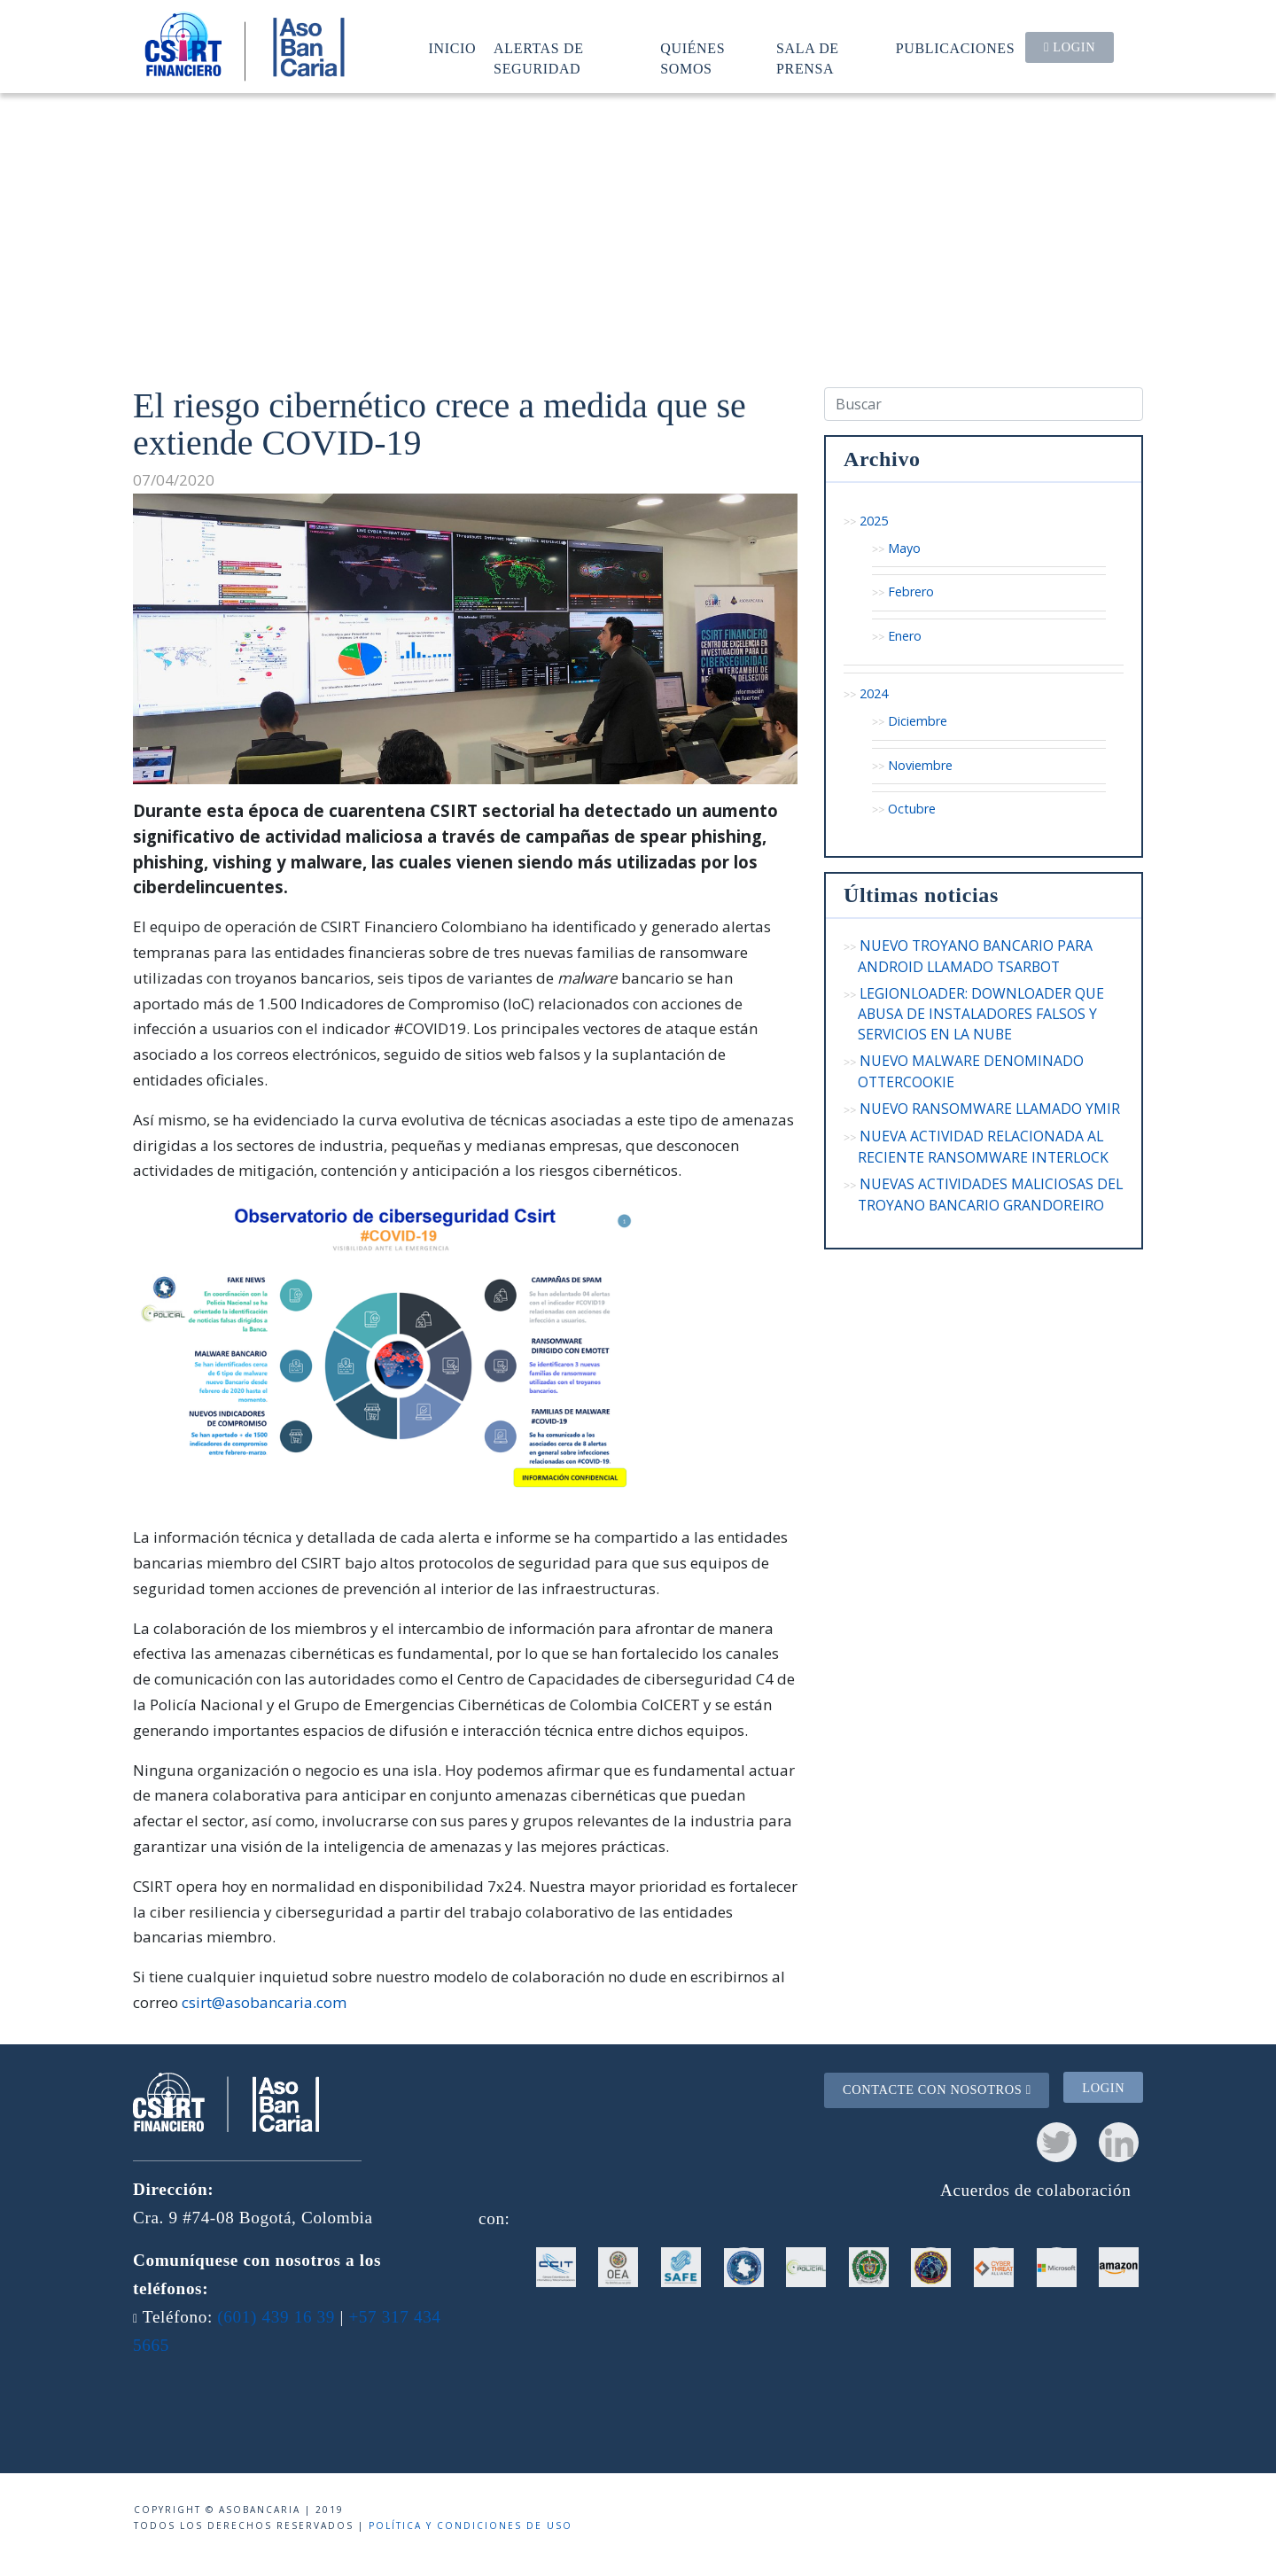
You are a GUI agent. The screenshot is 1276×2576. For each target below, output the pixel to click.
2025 (874, 520)
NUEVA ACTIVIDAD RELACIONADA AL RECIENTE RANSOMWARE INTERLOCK (983, 1146)
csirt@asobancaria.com (264, 2002)
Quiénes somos (692, 58)
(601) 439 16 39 (276, 2317)
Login (1069, 47)
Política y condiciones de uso (470, 2525)
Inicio (453, 48)
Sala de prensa (807, 58)
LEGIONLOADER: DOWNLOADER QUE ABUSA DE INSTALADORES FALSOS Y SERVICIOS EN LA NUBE (981, 1014)
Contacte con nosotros (937, 2089)
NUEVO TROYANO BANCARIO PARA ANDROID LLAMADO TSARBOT (975, 956)
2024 (874, 693)
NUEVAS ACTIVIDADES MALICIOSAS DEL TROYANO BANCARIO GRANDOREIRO (990, 1194)
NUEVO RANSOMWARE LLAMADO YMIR (990, 1108)
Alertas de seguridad (539, 58)
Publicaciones (955, 48)
